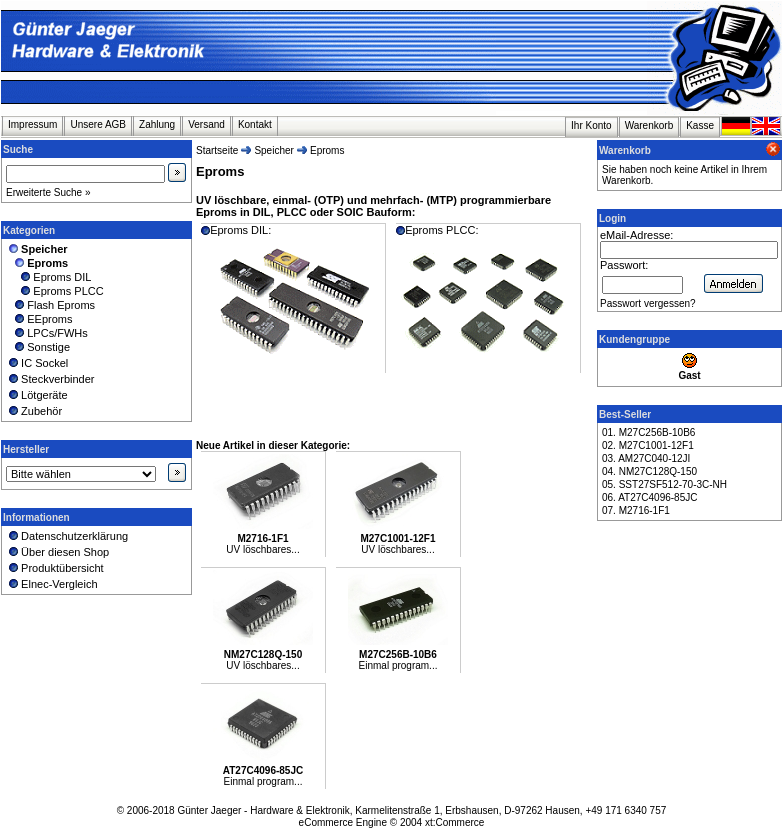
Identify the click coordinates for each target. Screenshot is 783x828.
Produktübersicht (55, 568)
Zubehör (34, 411)
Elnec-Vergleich (52, 584)
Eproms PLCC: (486, 297)
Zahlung (157, 124)
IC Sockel (37, 363)
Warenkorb (649, 125)
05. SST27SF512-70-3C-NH (664, 484)
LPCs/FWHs (47, 333)
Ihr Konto (591, 125)
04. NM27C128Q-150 (649, 471)
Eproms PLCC (55, 291)
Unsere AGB (98, 124)
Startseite (217, 150)
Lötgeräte (37, 395)
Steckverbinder (50, 379)
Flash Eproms (50, 305)
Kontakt (255, 124)
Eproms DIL (48, 277)
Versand (206, 124)
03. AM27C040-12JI (646, 458)
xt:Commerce (454, 822)
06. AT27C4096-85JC (649, 497)
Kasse (700, 125)
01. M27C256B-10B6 (648, 432)
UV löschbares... (262, 549)
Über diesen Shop (57, 552)
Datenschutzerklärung (67, 536)
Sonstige (38, 347)
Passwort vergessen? (648, 303)
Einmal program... (398, 665)
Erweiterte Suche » (48, 192)
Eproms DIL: (291, 297)
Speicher (273, 150)
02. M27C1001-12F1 (648, 445)
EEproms (39, 319)
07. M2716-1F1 (636, 510)
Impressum (32, 124)
